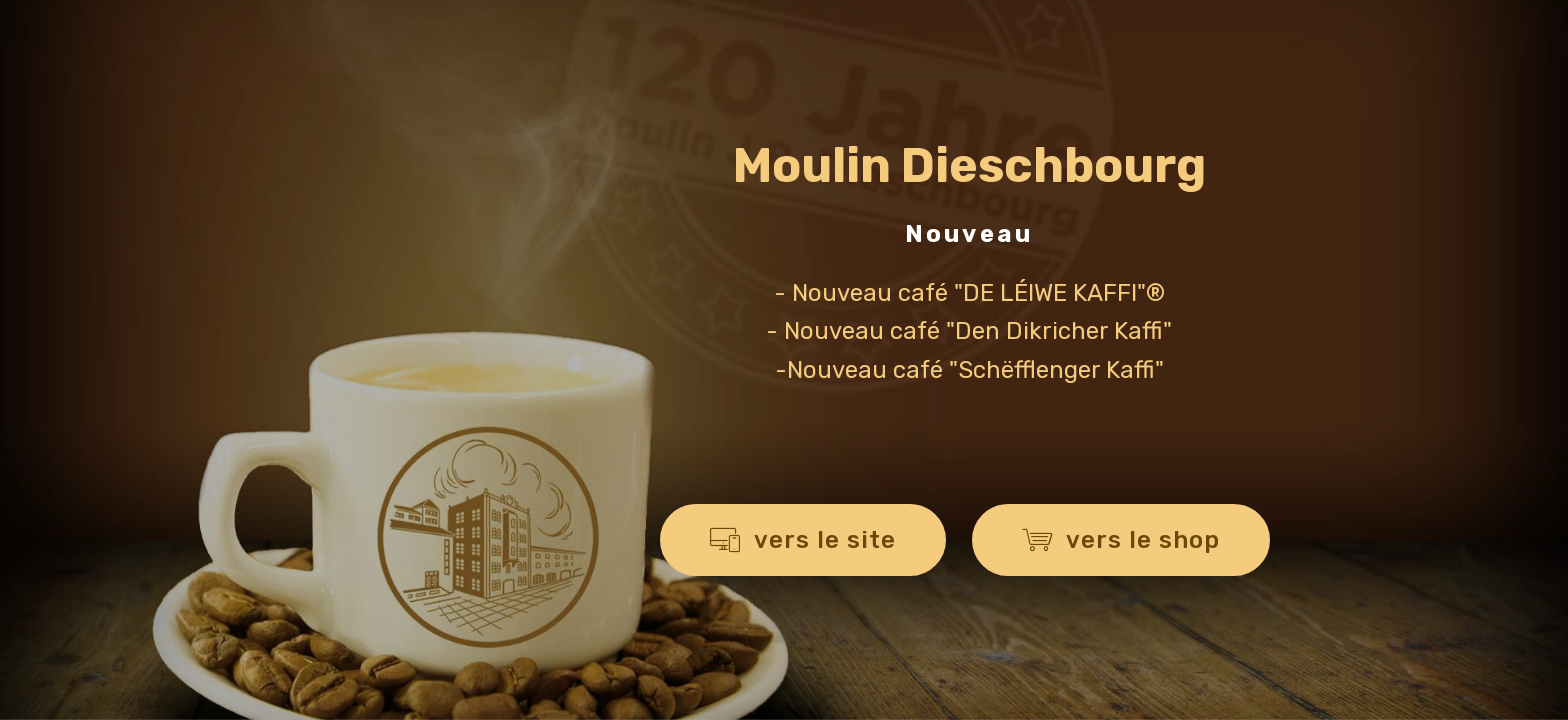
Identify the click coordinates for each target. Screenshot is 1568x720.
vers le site (803, 540)
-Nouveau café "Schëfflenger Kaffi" (969, 370)
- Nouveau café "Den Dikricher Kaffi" (969, 331)
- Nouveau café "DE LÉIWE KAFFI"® (969, 293)
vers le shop (1121, 540)
